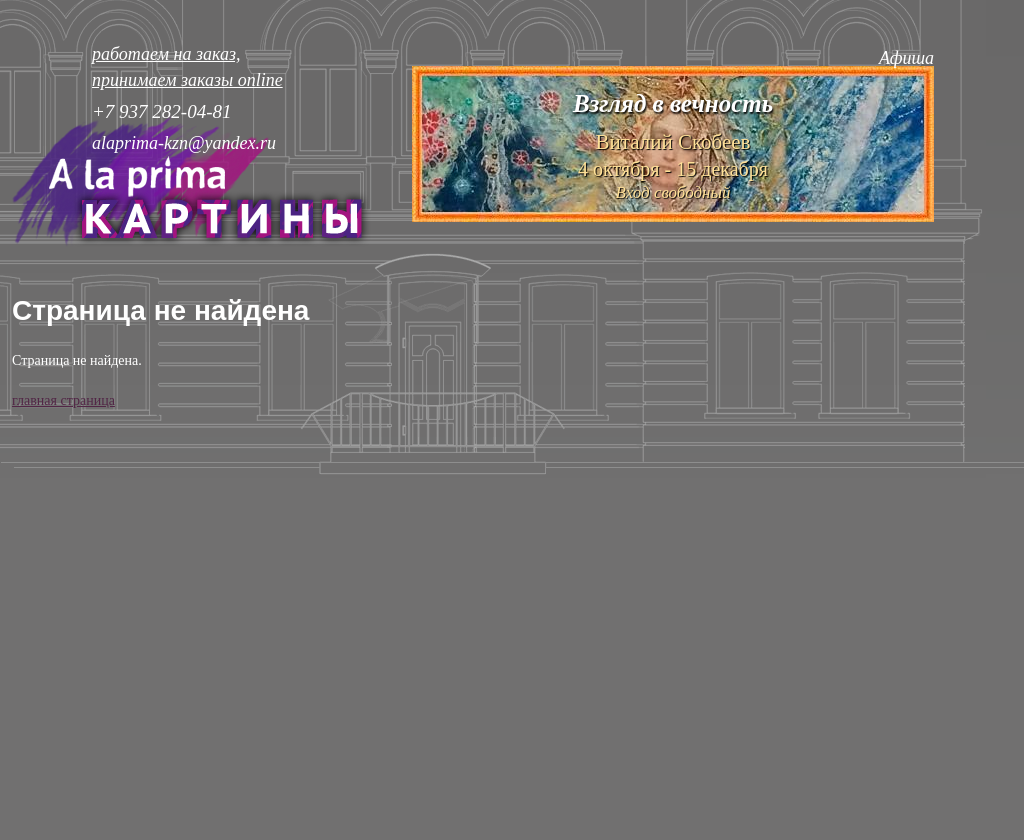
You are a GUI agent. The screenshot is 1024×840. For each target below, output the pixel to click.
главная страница (63, 400)
